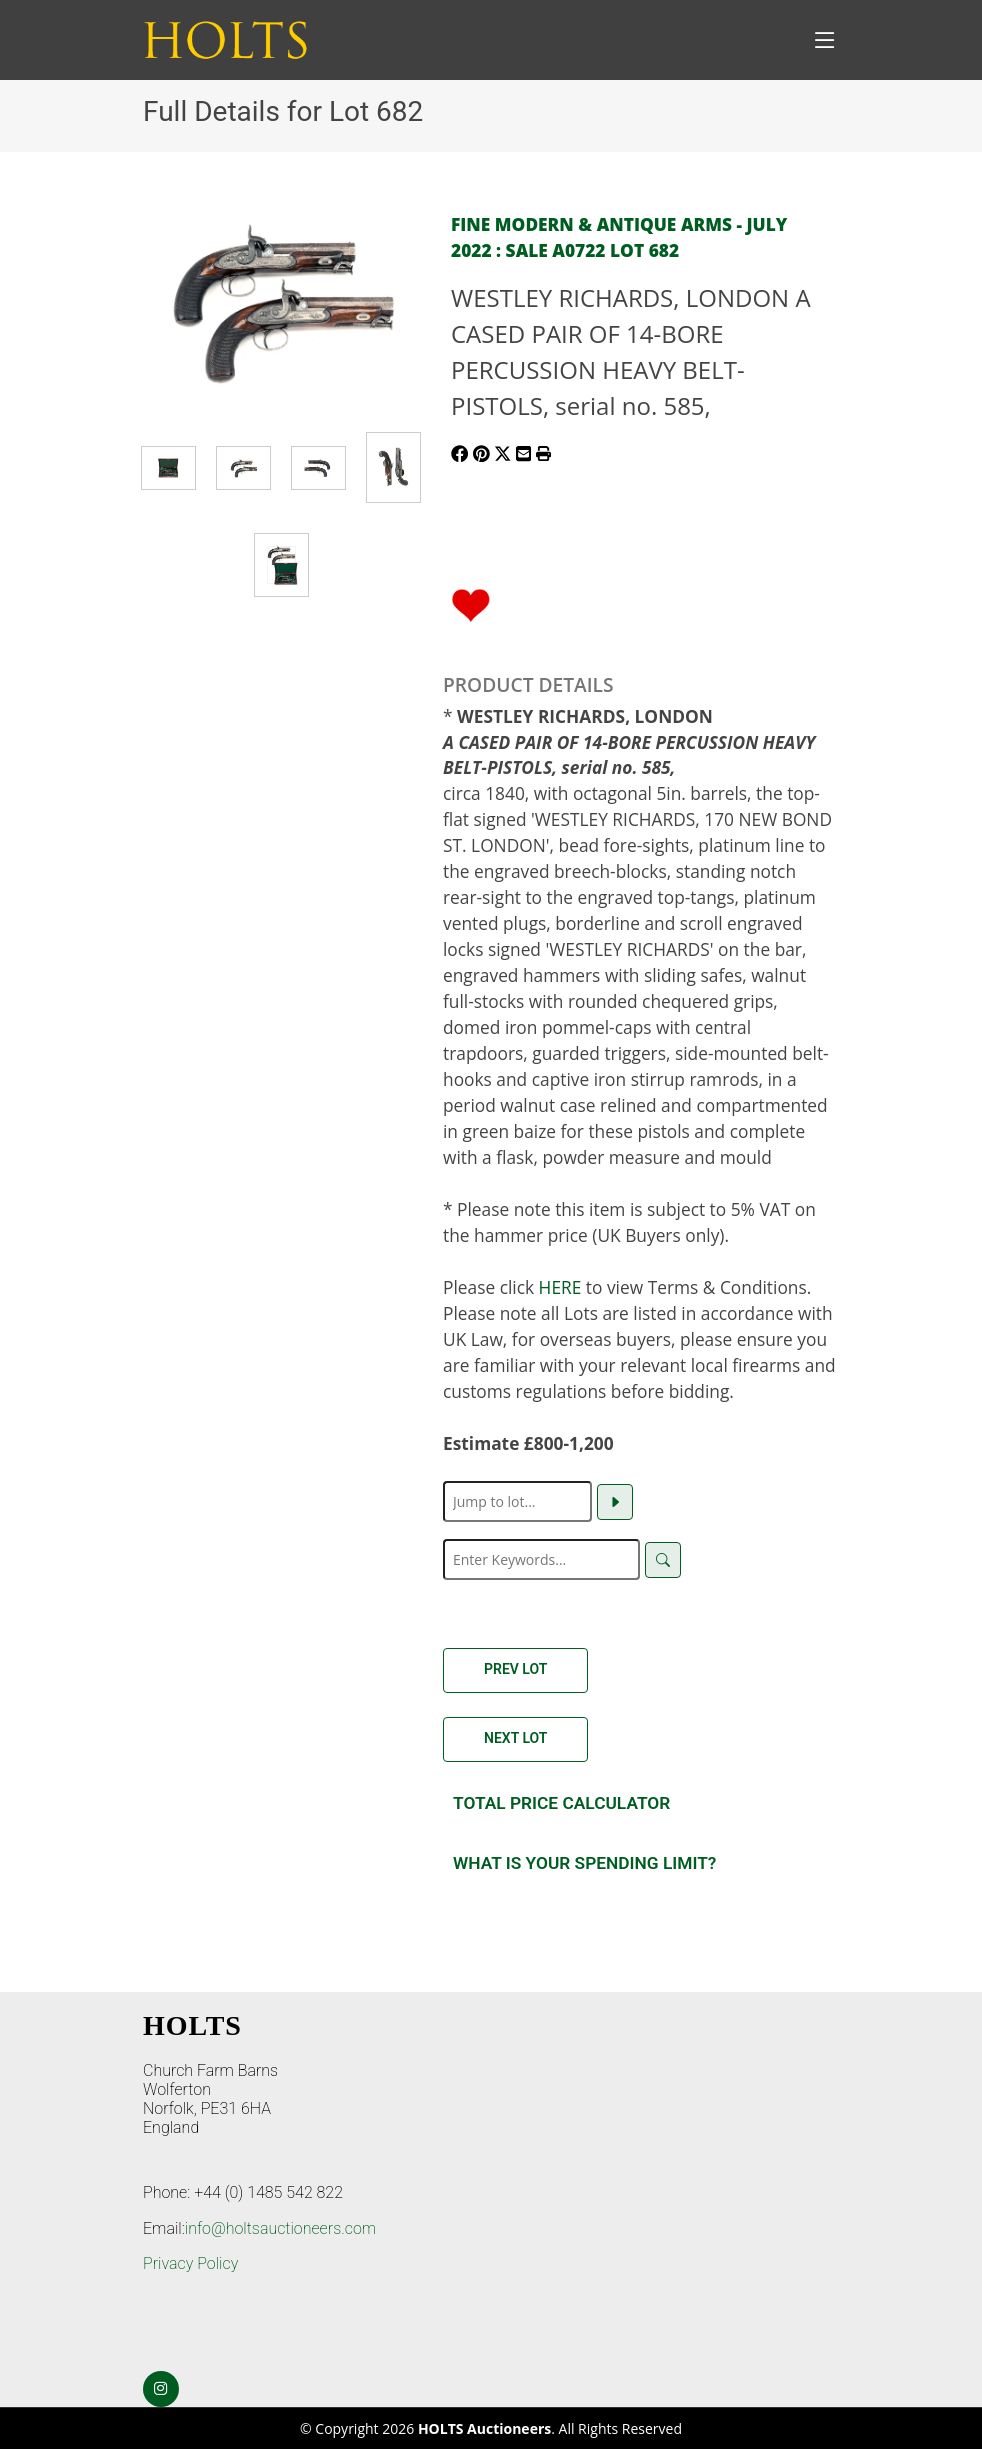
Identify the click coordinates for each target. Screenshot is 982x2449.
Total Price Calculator (561, 1803)
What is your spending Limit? (584, 1863)
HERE (560, 1287)
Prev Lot (515, 1669)
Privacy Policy (190, 2263)
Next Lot (515, 1738)
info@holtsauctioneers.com (280, 2228)
